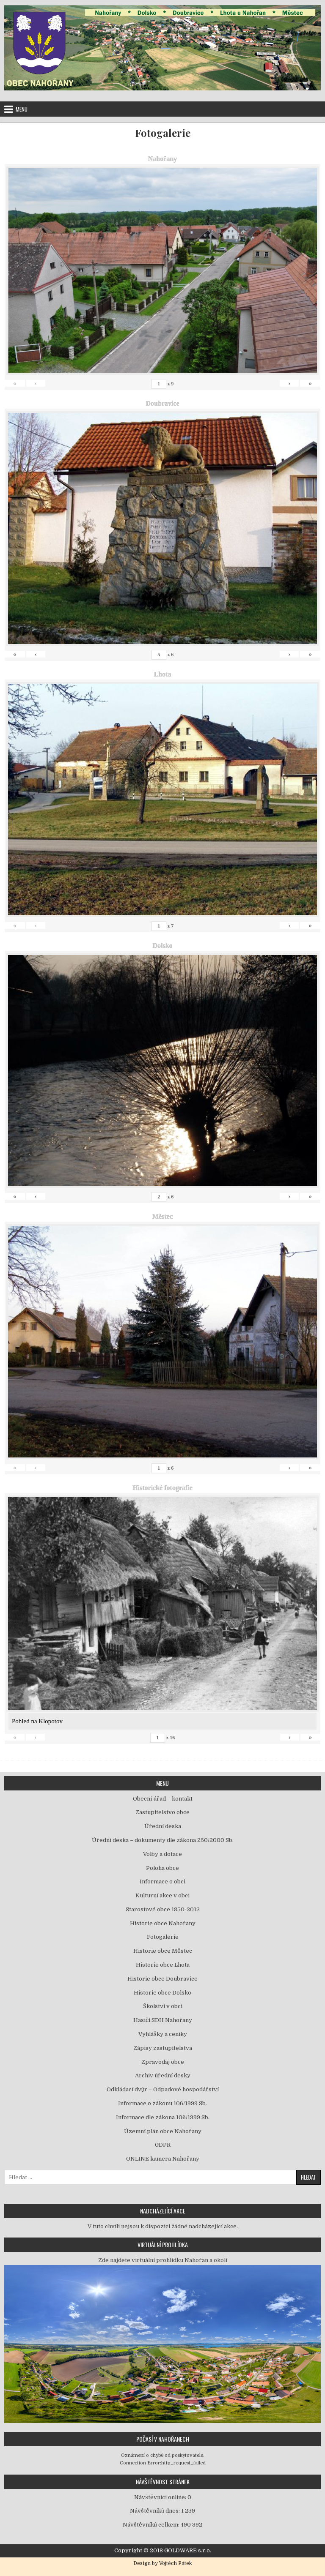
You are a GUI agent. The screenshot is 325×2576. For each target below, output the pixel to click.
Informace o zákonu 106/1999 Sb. (162, 2103)
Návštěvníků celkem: (152, 2524)
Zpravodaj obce (162, 2062)
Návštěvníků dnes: (155, 2511)
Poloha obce (162, 1868)
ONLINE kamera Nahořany (162, 2159)
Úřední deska (162, 1826)
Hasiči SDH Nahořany (162, 2020)
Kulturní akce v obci (162, 1895)
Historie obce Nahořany (163, 1923)
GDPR (163, 2145)
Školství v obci (162, 2006)
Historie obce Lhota (163, 1965)
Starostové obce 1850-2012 (163, 1909)
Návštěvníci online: (160, 2497)
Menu (22, 109)
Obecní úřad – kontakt (163, 1799)
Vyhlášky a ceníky (162, 2034)
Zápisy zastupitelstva (162, 2048)
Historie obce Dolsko (162, 1992)
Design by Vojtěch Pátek (162, 2563)
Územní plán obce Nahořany (162, 2131)
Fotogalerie (162, 133)
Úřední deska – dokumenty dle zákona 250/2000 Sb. (163, 1840)
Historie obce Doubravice (162, 1979)
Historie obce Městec (162, 1951)
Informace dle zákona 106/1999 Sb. (162, 2117)
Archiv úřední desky (162, 2075)
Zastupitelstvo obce (162, 1812)
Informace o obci (162, 1881)
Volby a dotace (162, 1854)
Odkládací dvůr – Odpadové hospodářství (163, 2089)
